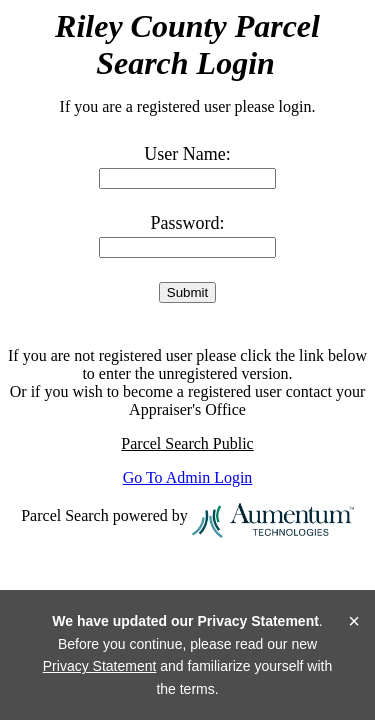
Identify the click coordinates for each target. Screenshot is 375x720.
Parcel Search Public (187, 443)
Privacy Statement (100, 666)
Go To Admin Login (188, 477)
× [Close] (354, 621)
